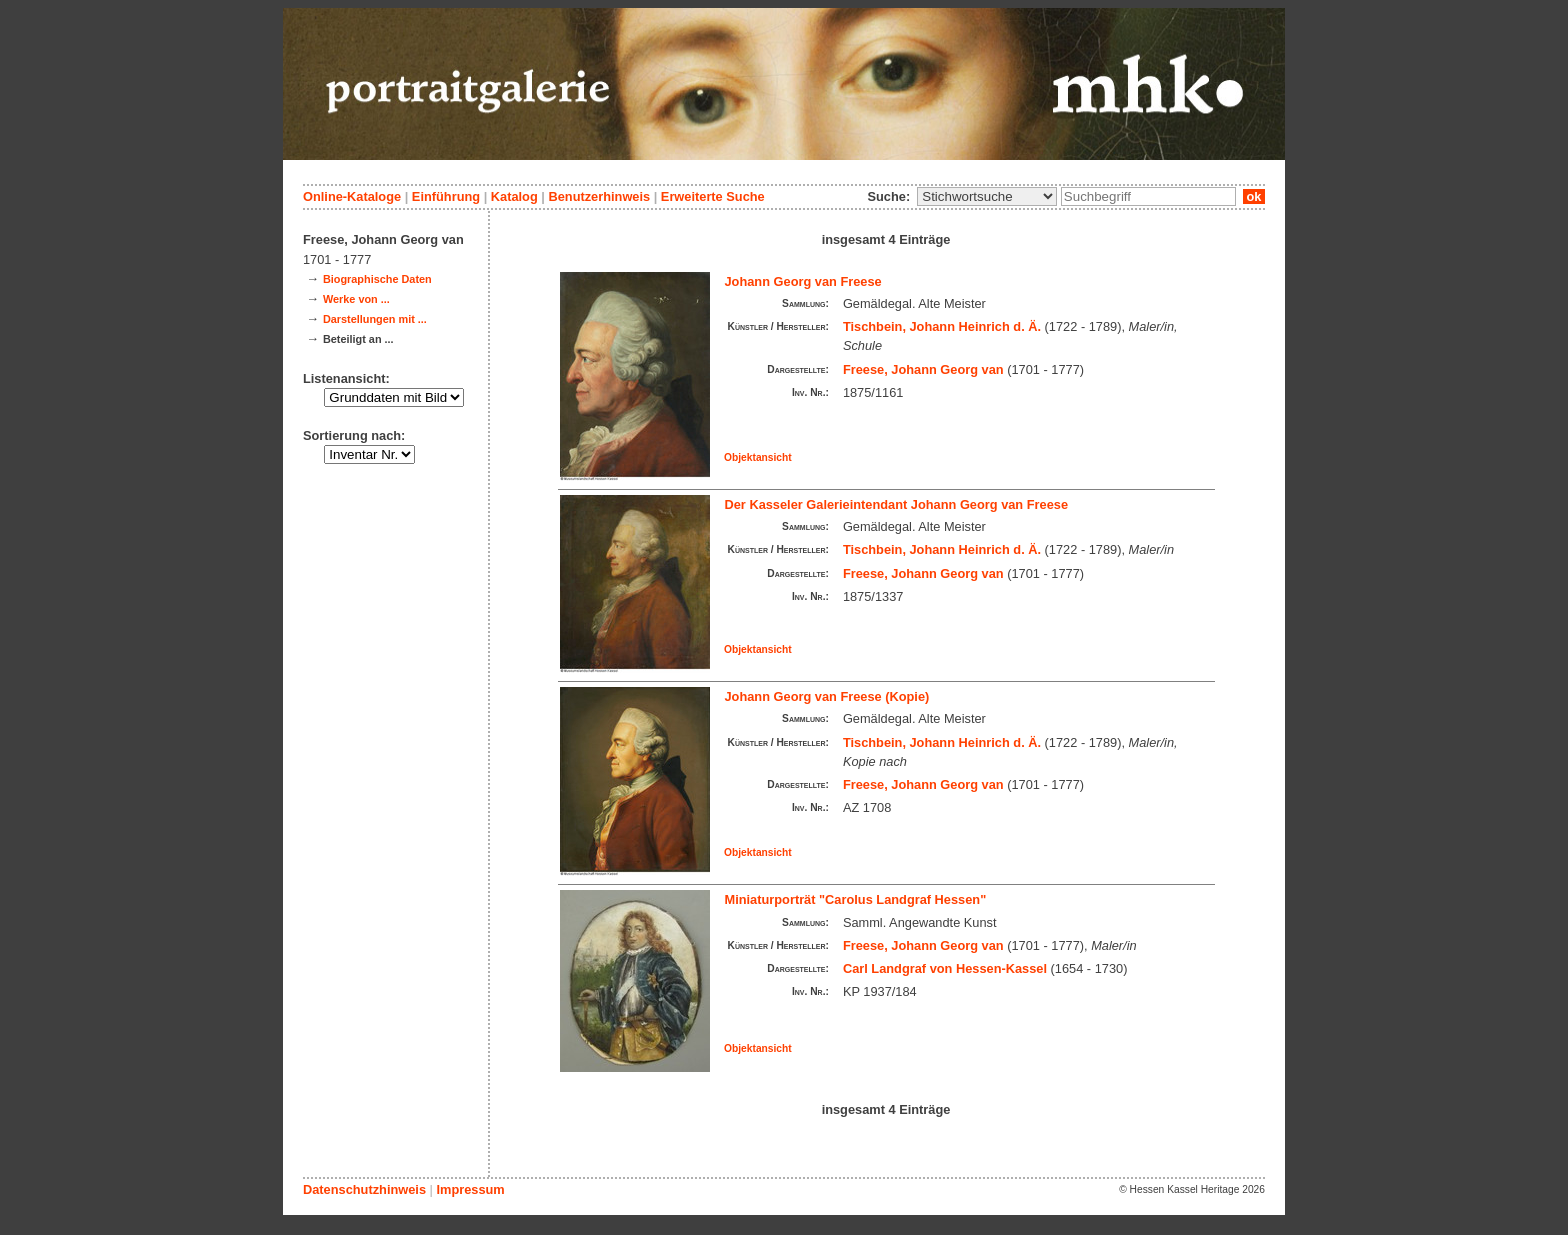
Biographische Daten (377, 279)
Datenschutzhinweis (364, 1189)
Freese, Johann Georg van (923, 369)
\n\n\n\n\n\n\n (987, 196)
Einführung (446, 196)
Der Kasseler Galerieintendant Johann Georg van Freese (897, 504)
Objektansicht (758, 457)
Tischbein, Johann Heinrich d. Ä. (942, 326)
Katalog (514, 196)
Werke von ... (356, 299)
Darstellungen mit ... (375, 319)
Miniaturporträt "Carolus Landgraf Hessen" (856, 899)
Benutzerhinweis (599, 196)
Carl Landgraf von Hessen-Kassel (945, 968)
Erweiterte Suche (713, 196)
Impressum (470, 1189)
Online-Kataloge (352, 196)
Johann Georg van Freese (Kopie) (827, 696)
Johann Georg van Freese (803, 281)
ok (1254, 196)
